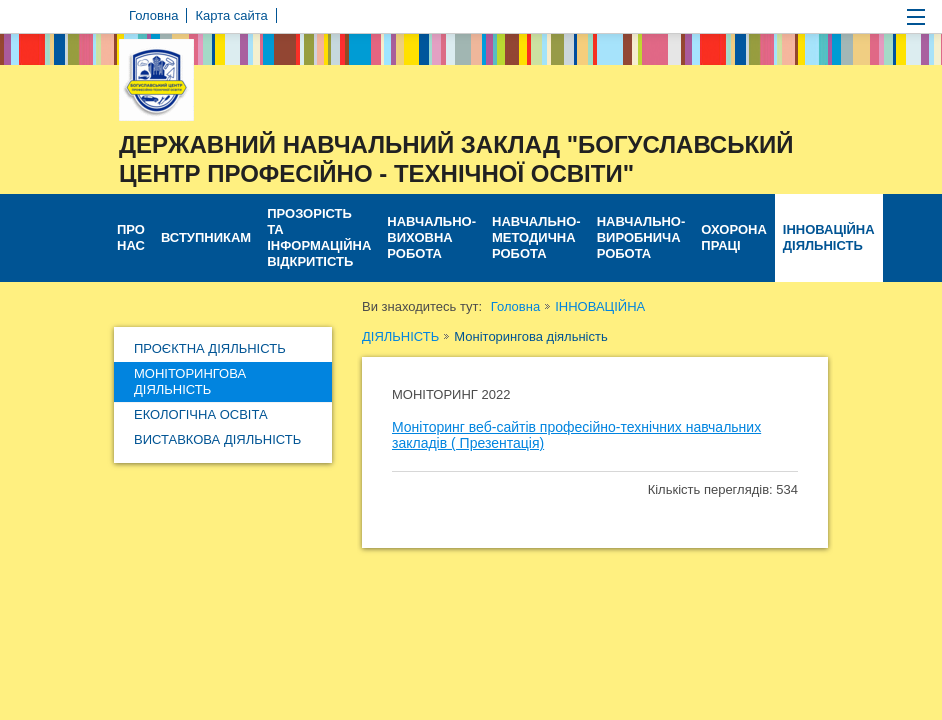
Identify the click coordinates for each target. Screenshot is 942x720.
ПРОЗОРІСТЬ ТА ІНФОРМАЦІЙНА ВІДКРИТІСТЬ (319, 237)
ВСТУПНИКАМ (206, 237)
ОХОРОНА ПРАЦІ (733, 237)
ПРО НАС (131, 237)
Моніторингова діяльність (190, 381)
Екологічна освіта (201, 414)
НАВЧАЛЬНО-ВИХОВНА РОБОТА (431, 237)
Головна (515, 306)
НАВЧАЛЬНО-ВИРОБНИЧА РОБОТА (641, 237)
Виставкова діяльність (217, 439)
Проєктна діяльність (210, 348)
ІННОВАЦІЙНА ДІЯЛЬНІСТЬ (829, 237)
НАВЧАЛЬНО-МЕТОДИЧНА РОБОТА (536, 237)
